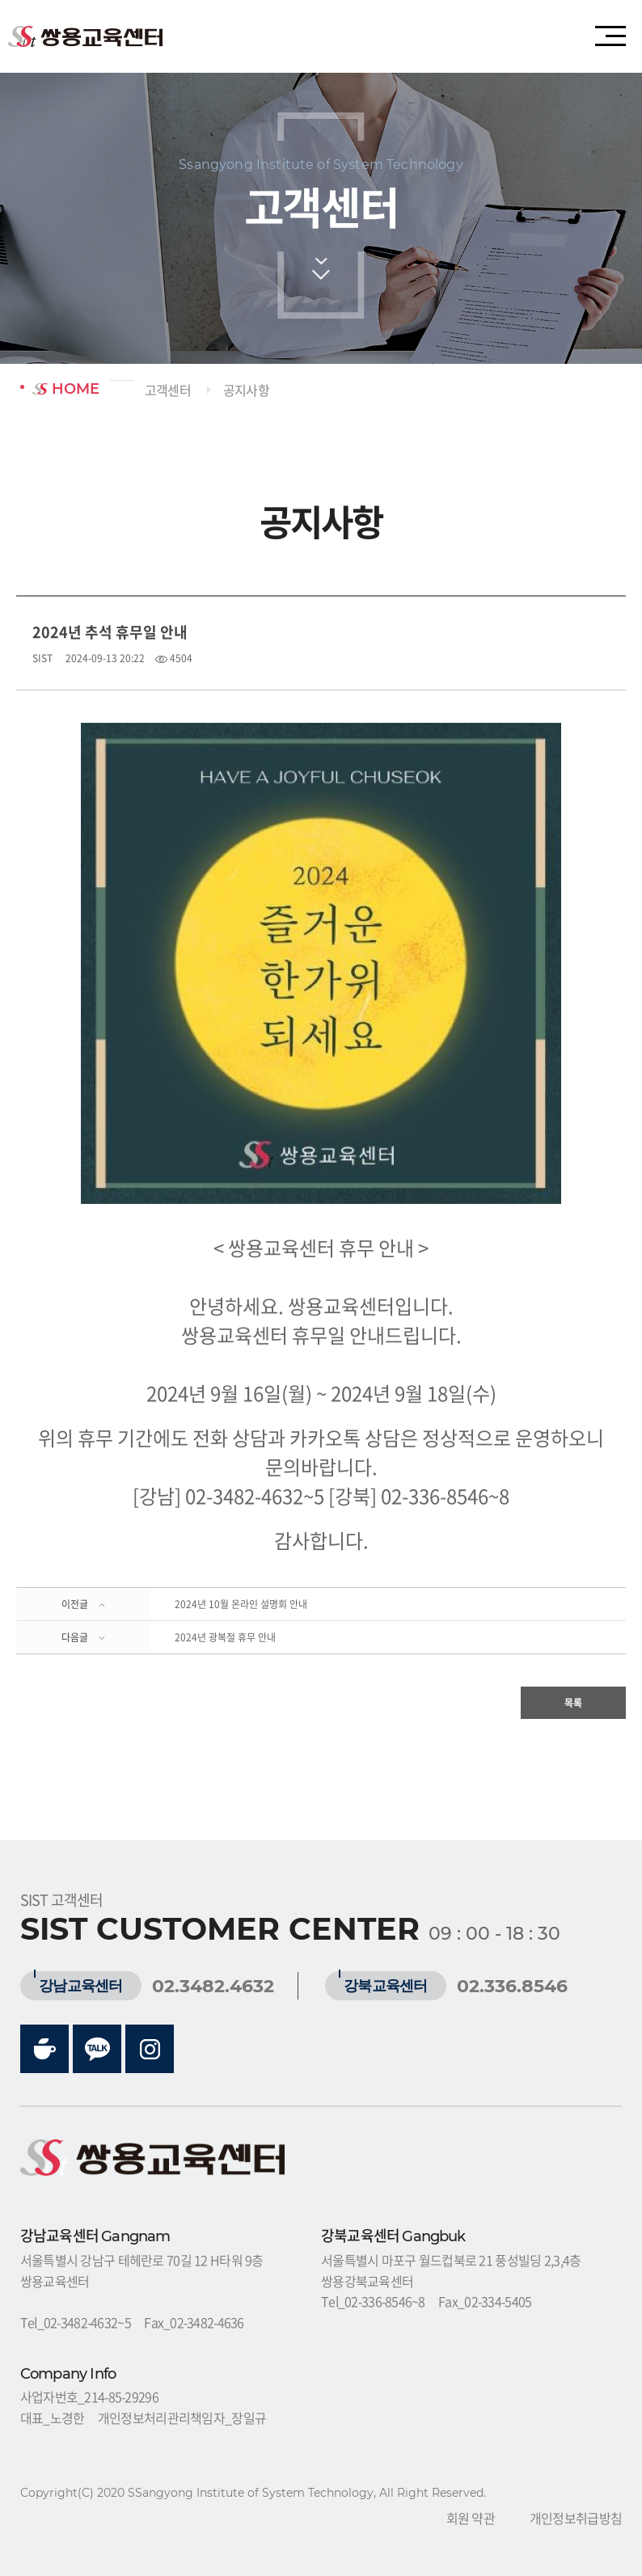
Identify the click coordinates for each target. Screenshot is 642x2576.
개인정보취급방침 (576, 2517)
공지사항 (246, 389)
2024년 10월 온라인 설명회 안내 (241, 1604)
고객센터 (168, 389)
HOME (65, 389)
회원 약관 (470, 2517)
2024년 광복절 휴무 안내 (225, 1637)
